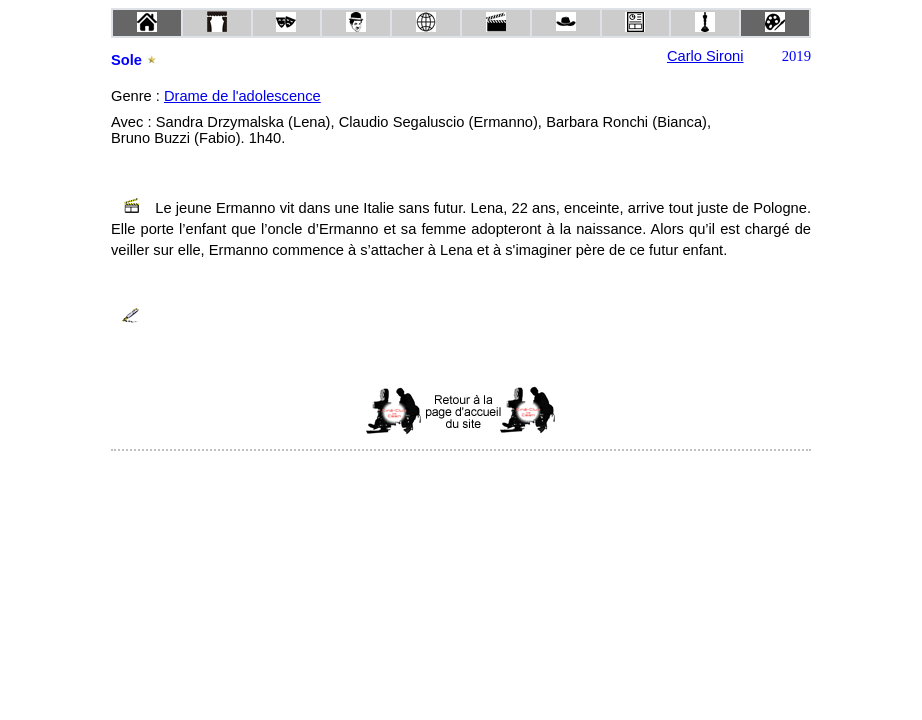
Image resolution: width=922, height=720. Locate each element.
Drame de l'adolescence (242, 96)
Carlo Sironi (705, 56)
